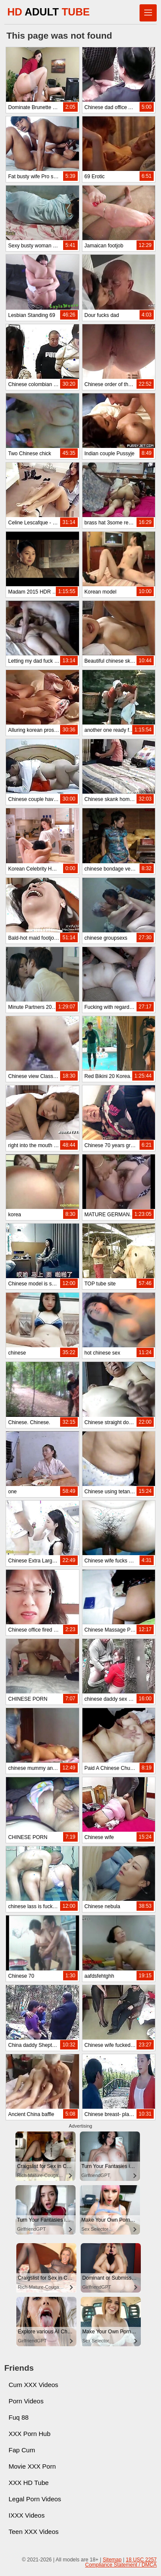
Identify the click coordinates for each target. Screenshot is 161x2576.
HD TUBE (48, 12)
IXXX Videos (27, 2515)
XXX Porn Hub (30, 2433)
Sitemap (112, 2560)
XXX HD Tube (29, 2482)
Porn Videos (26, 2401)
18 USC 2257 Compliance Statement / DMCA (121, 2562)
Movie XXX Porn (32, 2466)
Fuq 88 (19, 2417)
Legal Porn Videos (35, 2499)
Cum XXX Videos (33, 2384)
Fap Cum (22, 2450)
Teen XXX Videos (33, 2531)
